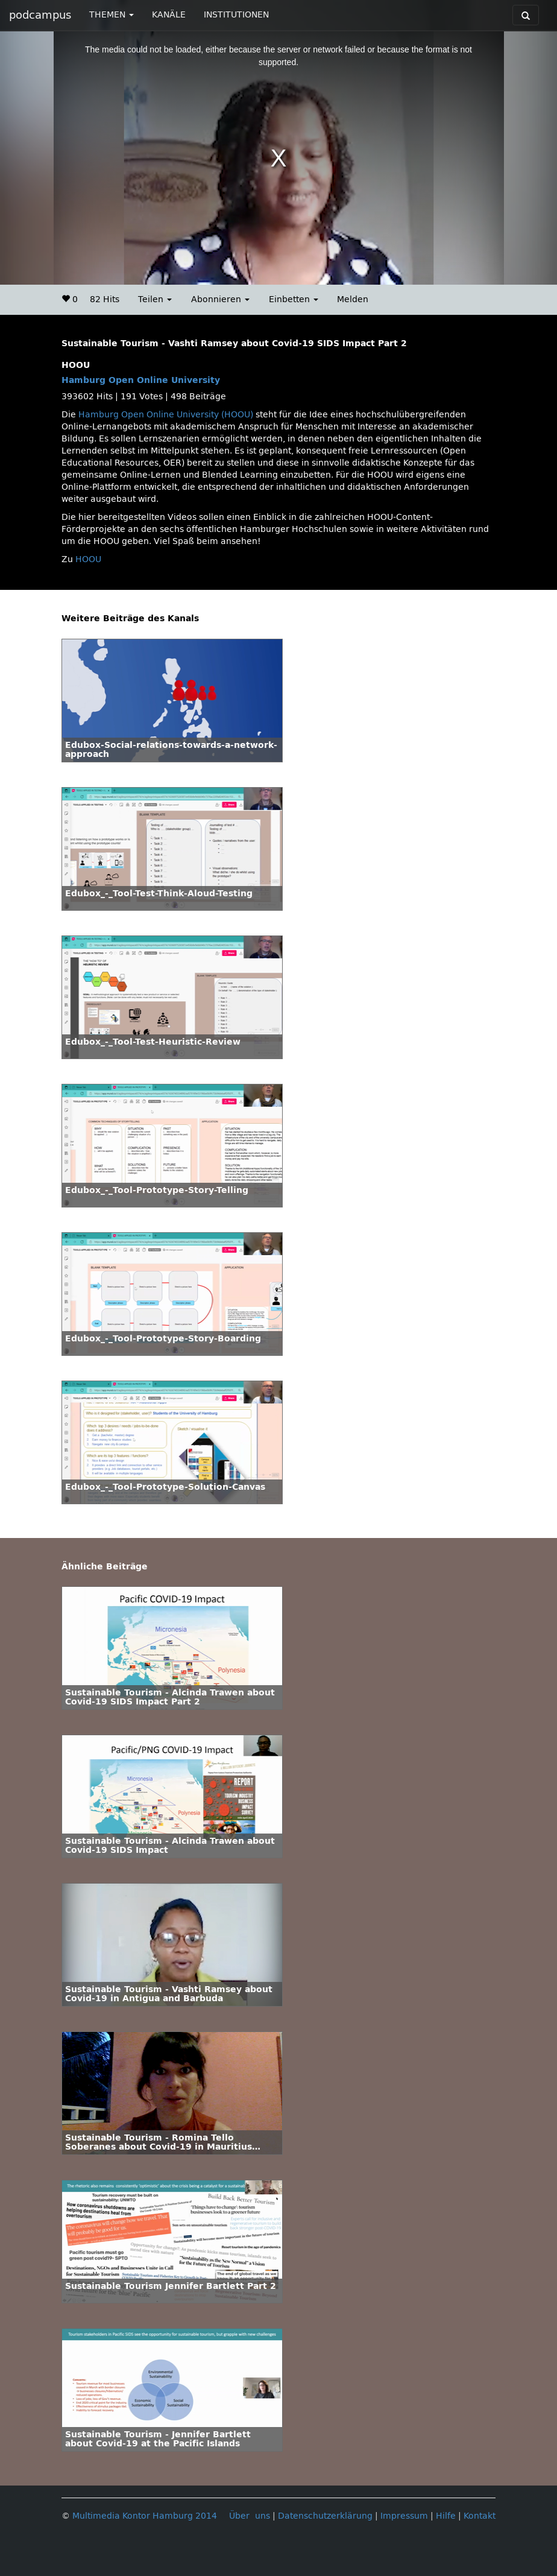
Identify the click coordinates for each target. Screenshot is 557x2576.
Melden (352, 299)
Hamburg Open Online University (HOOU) (165, 415)
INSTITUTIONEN (236, 15)
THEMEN (111, 15)
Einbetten (293, 299)
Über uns (249, 2516)
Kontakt (480, 2516)
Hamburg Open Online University (140, 380)
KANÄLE (169, 15)
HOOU (88, 559)
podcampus (40, 15)
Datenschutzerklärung (325, 2516)
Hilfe (446, 2516)
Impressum (404, 2516)
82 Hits (104, 299)
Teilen (155, 299)
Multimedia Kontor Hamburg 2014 (144, 2516)
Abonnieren (220, 299)
